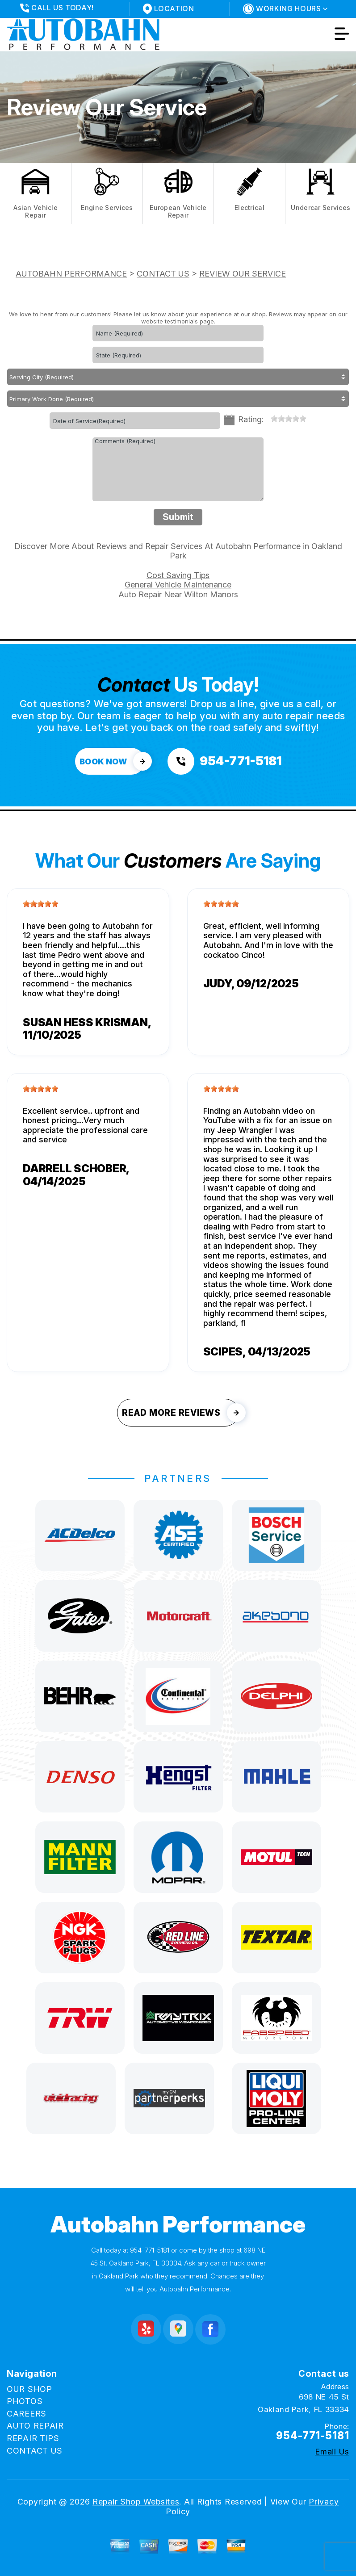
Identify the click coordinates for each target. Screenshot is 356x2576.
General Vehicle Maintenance (178, 584)
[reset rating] (267, 418)
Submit (178, 517)
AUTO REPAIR (35, 2425)
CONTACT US (163, 273)
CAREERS (26, 2413)
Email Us (332, 2452)
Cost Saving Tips (178, 575)
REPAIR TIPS (33, 2438)
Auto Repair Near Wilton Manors (178, 594)
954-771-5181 (149, 2250)
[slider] (288, 418)
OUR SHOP (29, 2389)
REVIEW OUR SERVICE (242, 273)
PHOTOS (24, 2401)
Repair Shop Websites (135, 2501)
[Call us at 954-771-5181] (224, 761)
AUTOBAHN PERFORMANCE (71, 273)
